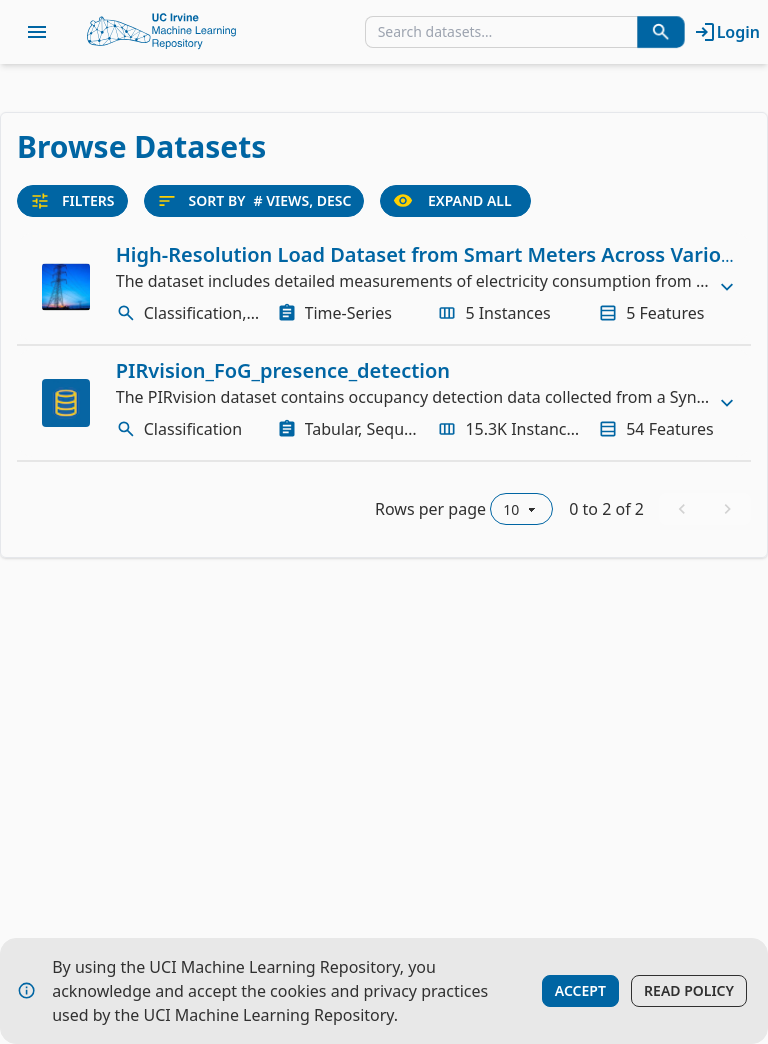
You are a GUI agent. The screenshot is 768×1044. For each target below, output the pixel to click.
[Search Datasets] (661, 32)
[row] (384, 287)
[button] (384, 287)
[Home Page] (162, 32)
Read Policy (689, 990)
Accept (580, 990)
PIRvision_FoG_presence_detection (283, 370)
